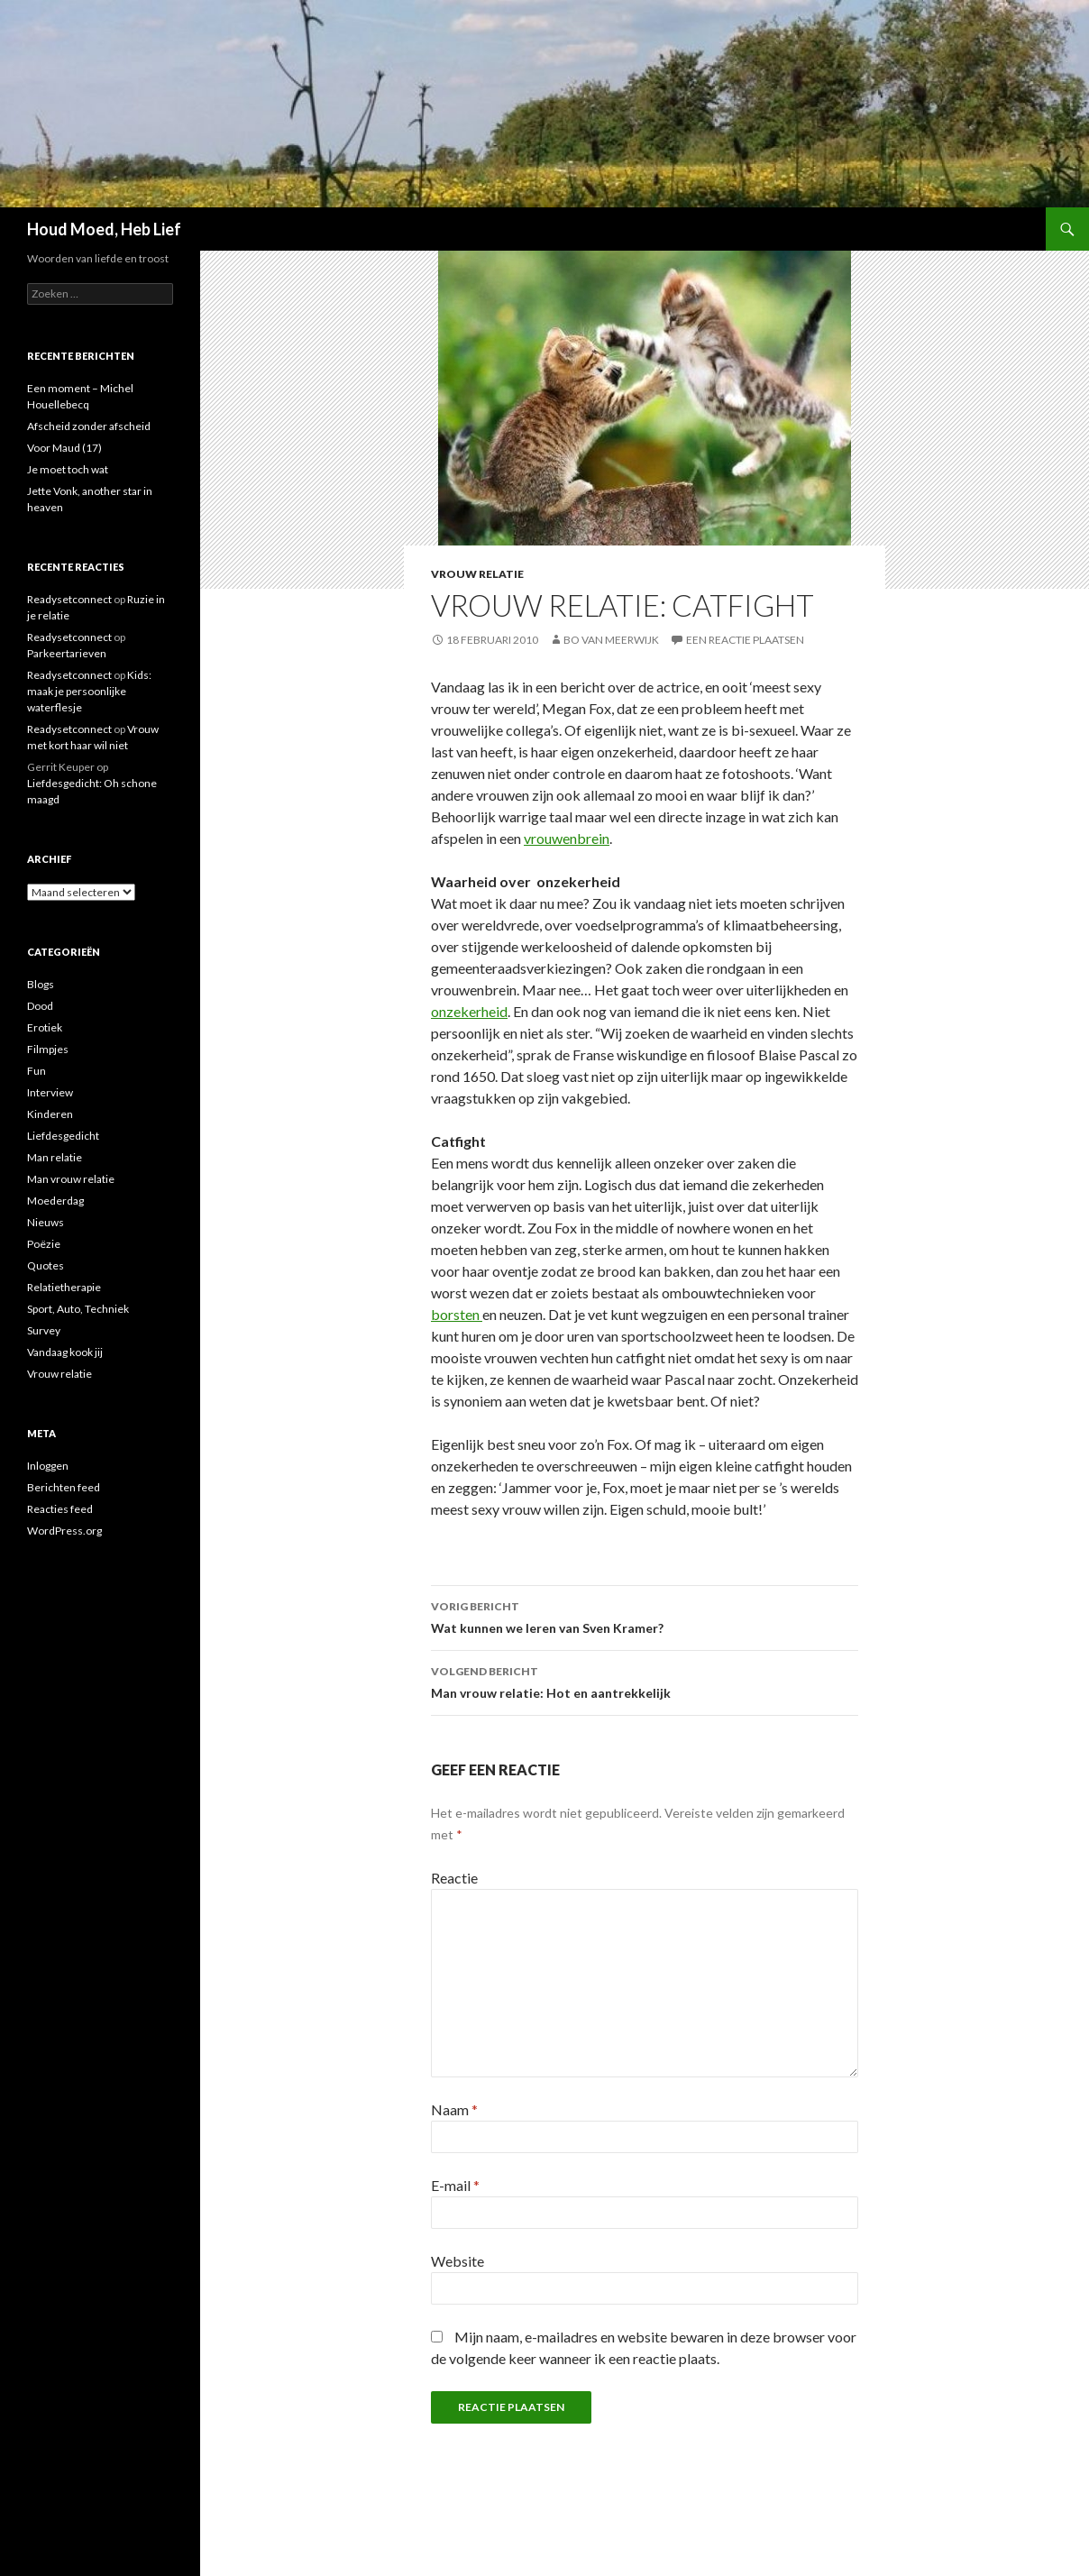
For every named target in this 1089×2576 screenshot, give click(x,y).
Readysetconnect (69, 599)
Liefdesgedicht (63, 1135)
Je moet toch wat (67, 469)
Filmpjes (48, 1049)
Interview (50, 1092)
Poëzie (43, 1244)
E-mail (455, 2185)
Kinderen (50, 1114)
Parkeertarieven (66, 653)
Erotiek (44, 1027)
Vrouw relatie (477, 574)
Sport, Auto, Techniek (78, 1309)
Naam (454, 2109)
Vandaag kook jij (65, 1352)
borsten (456, 1314)
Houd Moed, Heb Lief (104, 229)
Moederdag (55, 1200)
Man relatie (54, 1157)
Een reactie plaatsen (745, 639)
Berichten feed (63, 1487)
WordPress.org (64, 1530)
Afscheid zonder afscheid (89, 426)
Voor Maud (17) (64, 447)
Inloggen (48, 1465)
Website (457, 2260)
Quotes (45, 1265)
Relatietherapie (64, 1287)
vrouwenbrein (566, 838)
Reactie (454, 1877)
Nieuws (45, 1222)
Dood (40, 1006)
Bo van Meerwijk (611, 639)
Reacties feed (60, 1509)
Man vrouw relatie (70, 1179)
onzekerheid (469, 1011)
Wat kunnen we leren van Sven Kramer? (644, 1616)
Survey (43, 1330)
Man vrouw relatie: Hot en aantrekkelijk (644, 1681)
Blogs (40, 984)
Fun (36, 1070)
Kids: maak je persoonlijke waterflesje (89, 691)
